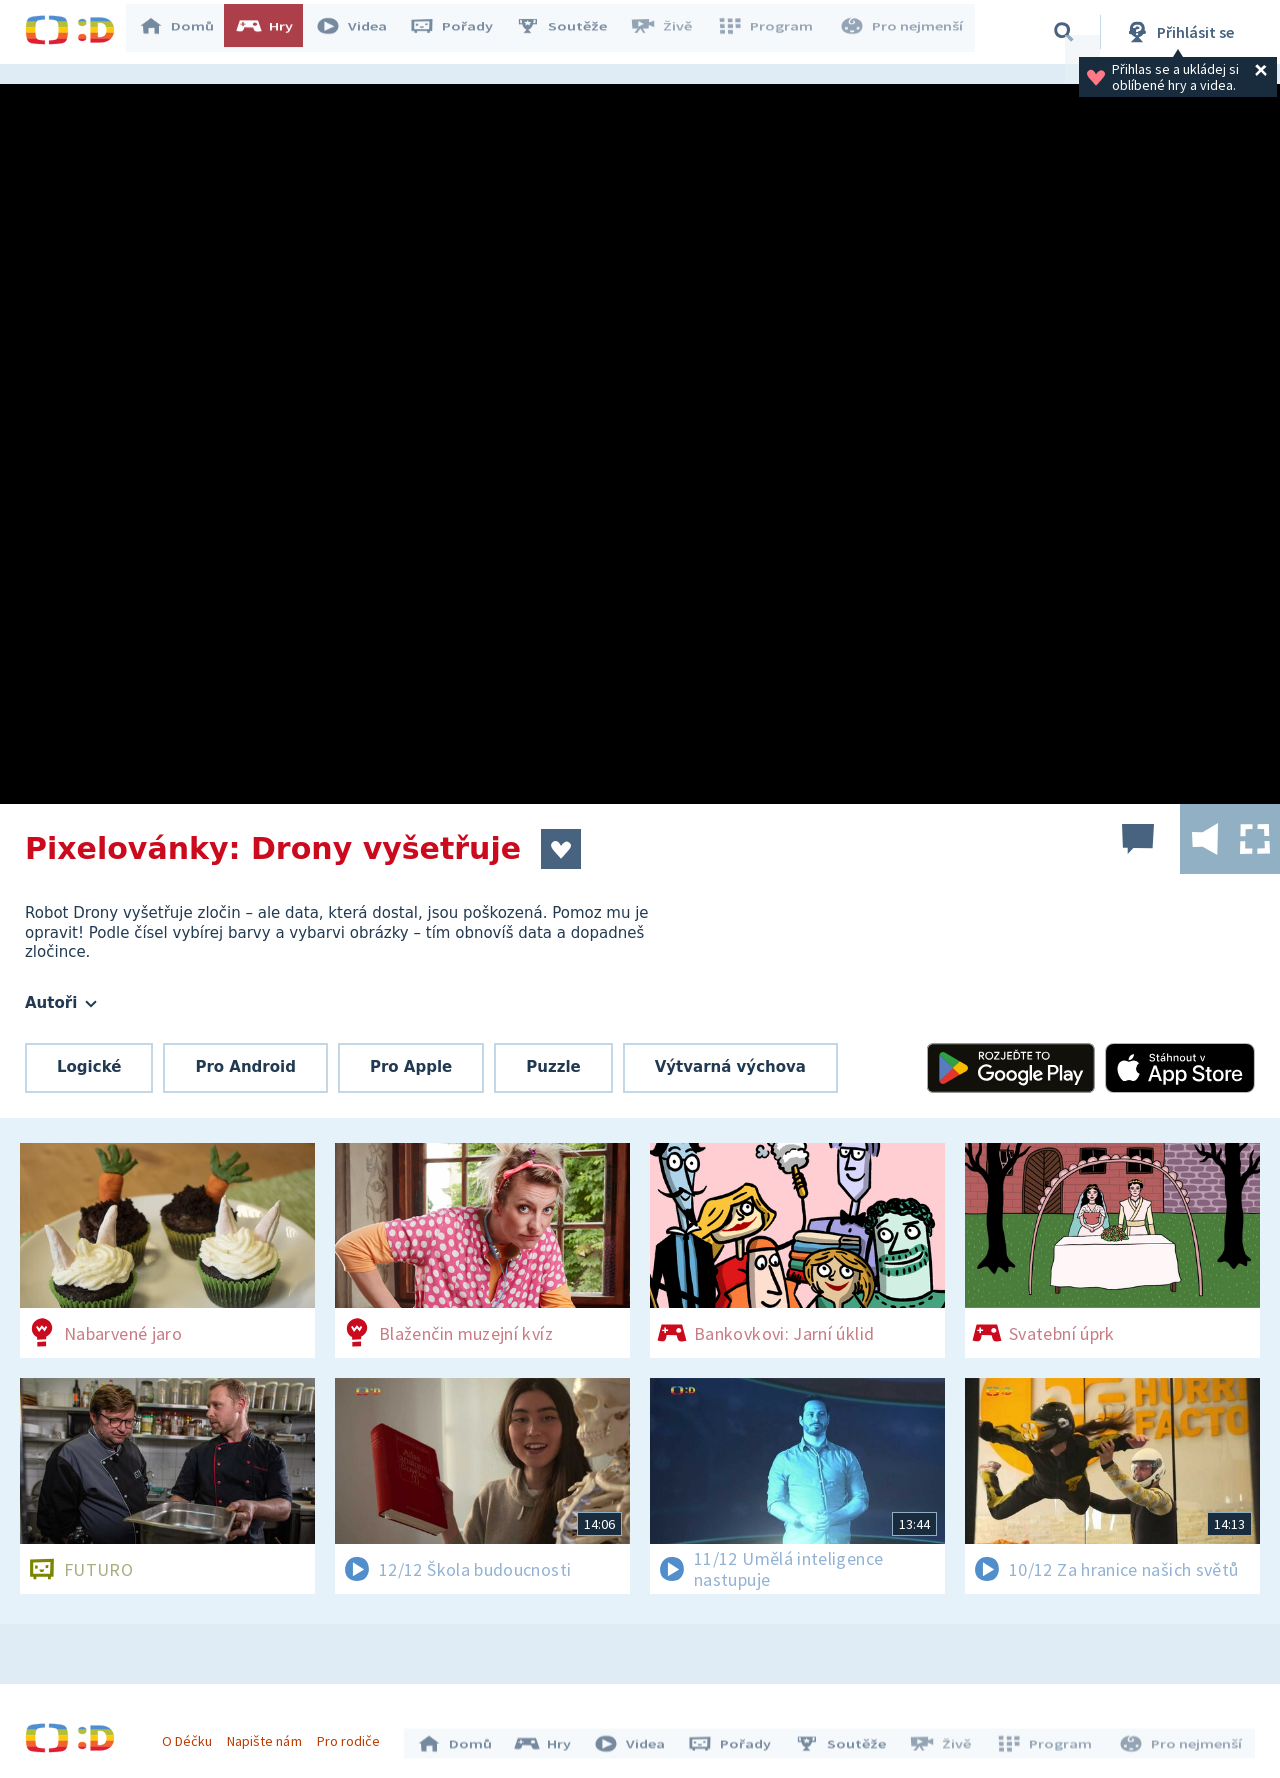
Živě (670, 32)
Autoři (61, 1003)
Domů (186, 32)
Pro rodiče (353, 1736)
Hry (274, 32)
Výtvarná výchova (730, 1067)
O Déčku (192, 1736)
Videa (361, 32)
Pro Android (245, 1067)
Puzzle (553, 1067)
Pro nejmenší (903, 32)
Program (771, 32)
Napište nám (269, 1736)
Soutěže (571, 32)
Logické (89, 1067)
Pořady (461, 32)
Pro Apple (411, 1067)
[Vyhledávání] (1064, 32)
